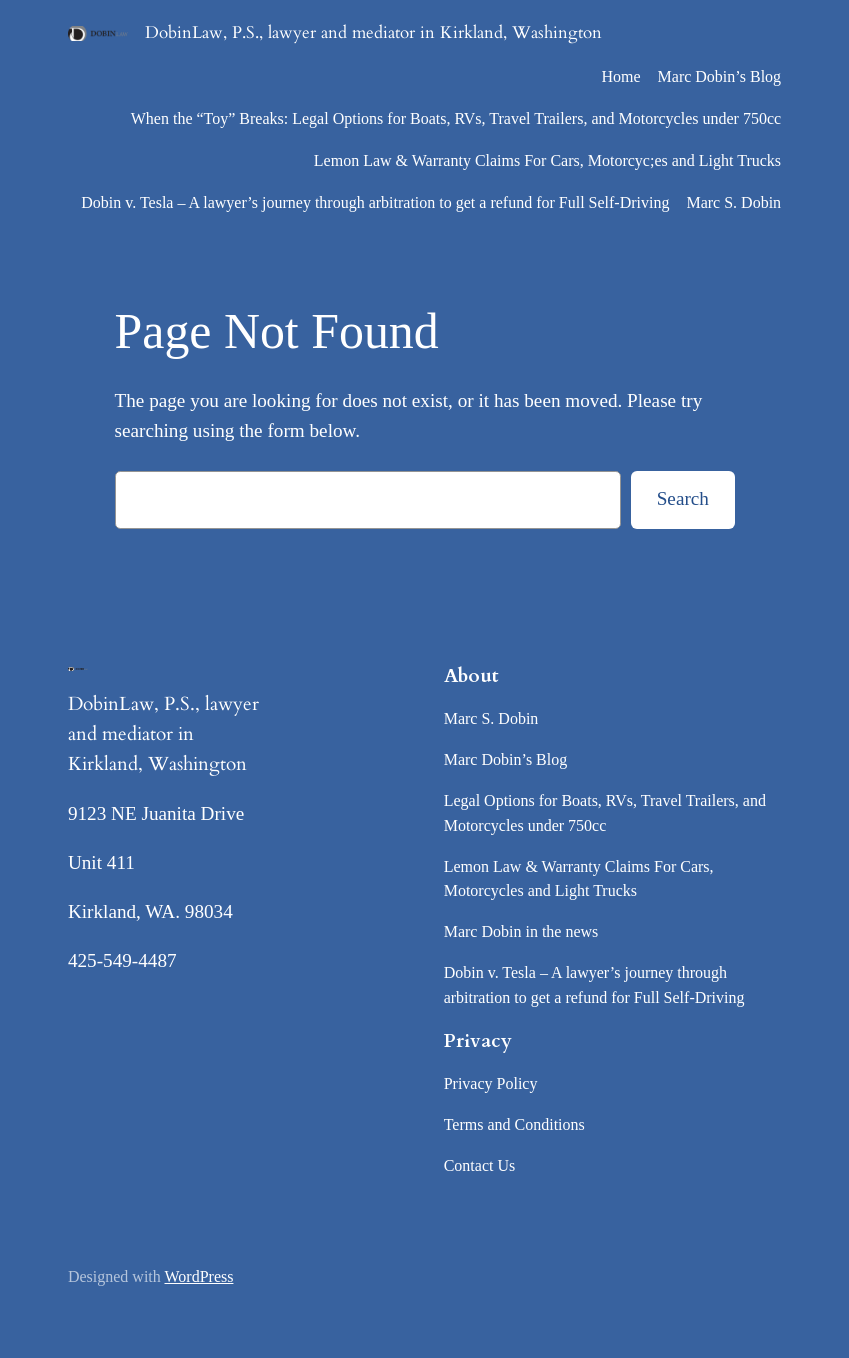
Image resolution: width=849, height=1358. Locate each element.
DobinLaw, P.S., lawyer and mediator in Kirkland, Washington (373, 32)
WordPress (199, 1276)
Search (683, 498)
